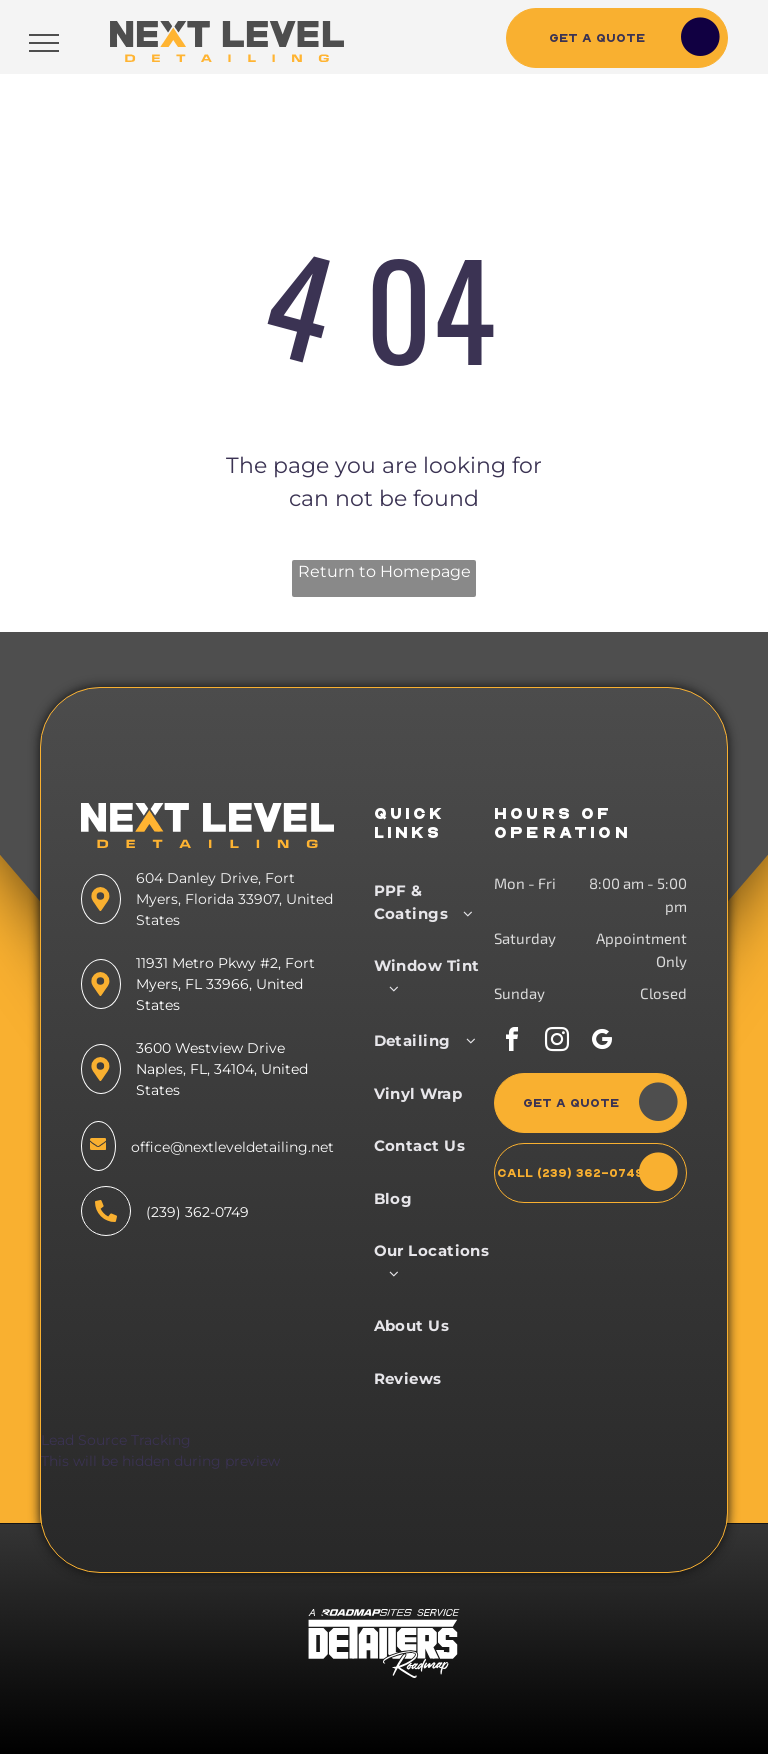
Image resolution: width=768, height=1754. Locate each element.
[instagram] (557, 1042)
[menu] (44, 43)
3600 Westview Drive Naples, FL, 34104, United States (222, 1069)
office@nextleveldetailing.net (232, 1147)
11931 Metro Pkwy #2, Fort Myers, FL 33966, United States (225, 984)
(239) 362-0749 (197, 1212)
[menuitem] (437, 902)
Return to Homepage (384, 571)
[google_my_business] (602, 1042)
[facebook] (512, 1042)
